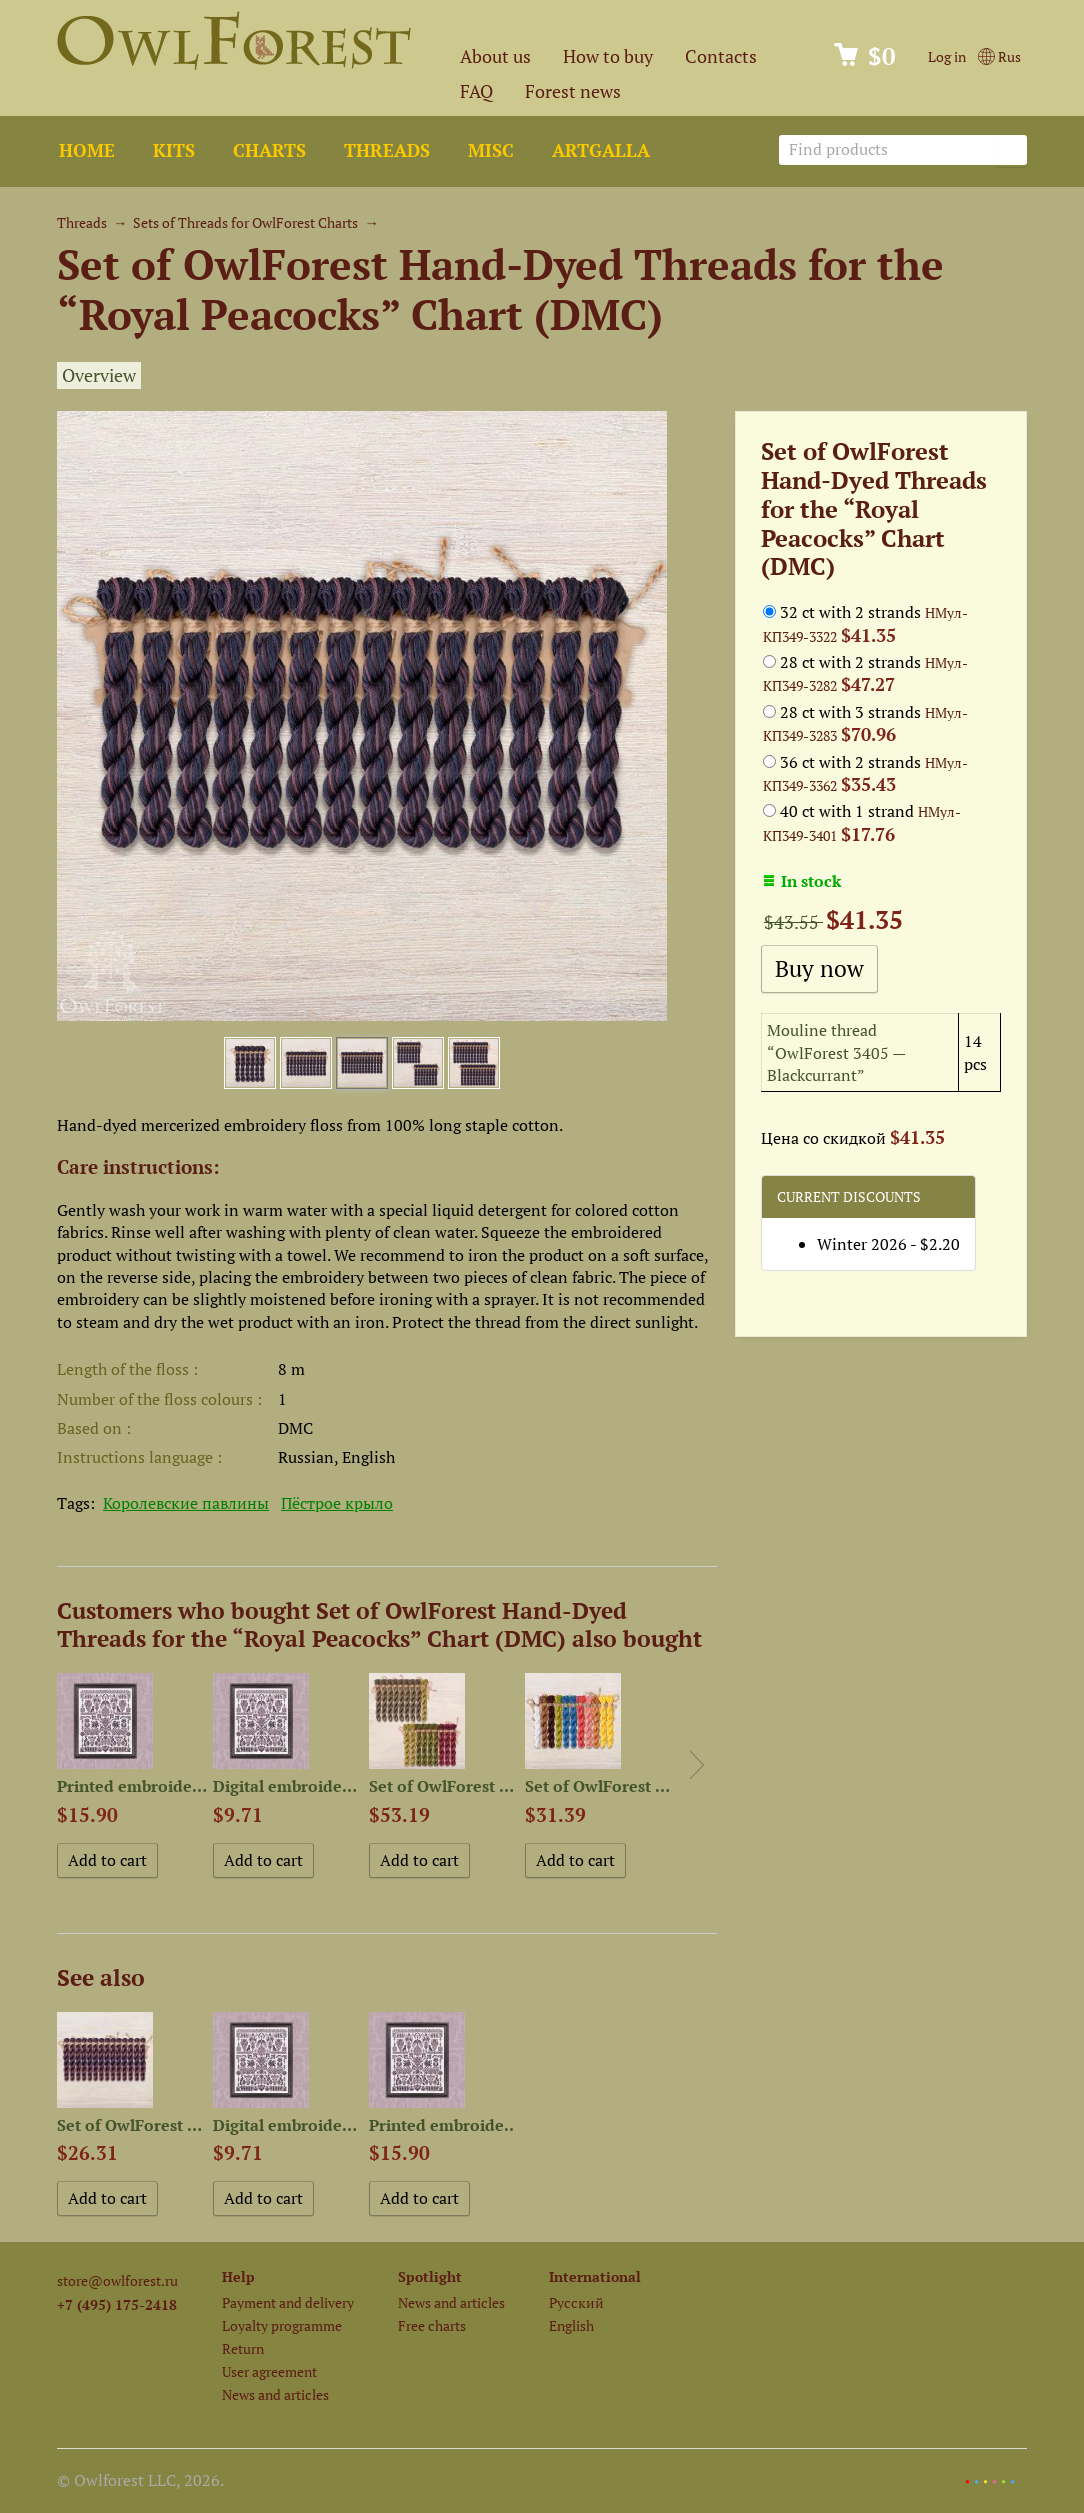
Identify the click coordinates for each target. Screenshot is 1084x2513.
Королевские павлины (186, 1503)
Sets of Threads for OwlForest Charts (245, 222)
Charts (269, 150)
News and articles (275, 2394)
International (595, 2276)
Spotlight (430, 2276)
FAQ (476, 91)
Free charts (432, 2325)
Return (243, 2348)
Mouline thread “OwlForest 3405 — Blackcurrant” (836, 1052)
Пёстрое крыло (337, 1503)
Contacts (721, 56)
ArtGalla (601, 150)
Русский (576, 2302)
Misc (491, 150)
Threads (387, 150)
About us (495, 56)
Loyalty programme (282, 2325)
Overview (99, 375)
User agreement (269, 2371)
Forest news (573, 91)
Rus (999, 56)
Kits (174, 150)
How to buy (608, 56)
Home (87, 150)
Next (697, 1765)
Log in (947, 56)
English (571, 2325)
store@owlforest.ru (117, 2280)
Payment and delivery (288, 2302)
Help (238, 2276)
